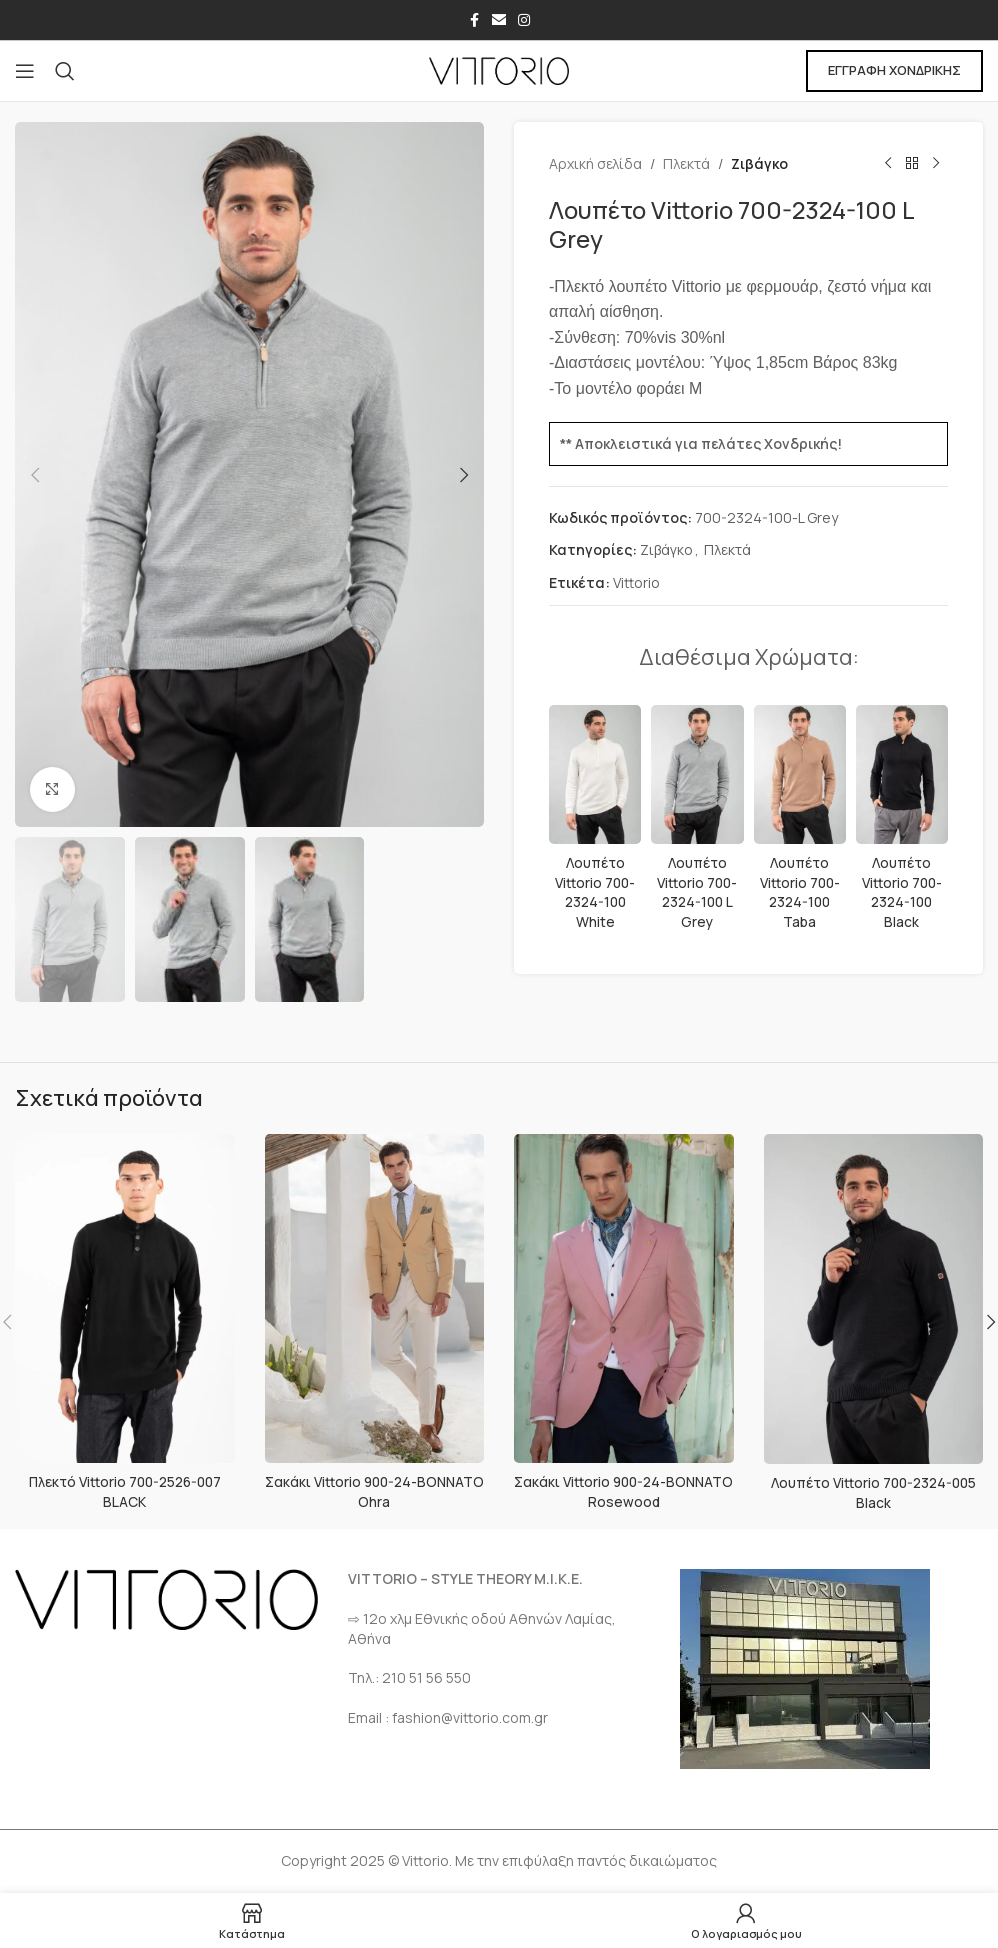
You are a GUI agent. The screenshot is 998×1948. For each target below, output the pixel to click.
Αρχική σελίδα (595, 163)
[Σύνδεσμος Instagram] (524, 20)
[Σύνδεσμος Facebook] (474, 20)
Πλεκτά (686, 163)
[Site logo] (499, 69)
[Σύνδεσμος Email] (499, 20)
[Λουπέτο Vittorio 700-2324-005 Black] (874, 1299)
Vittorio (636, 582)
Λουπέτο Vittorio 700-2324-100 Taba (800, 892)
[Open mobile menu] (25, 71)
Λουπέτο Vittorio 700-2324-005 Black (873, 1492)
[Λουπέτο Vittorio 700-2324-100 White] (595, 774)
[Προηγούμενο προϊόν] (888, 164)
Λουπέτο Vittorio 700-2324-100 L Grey (697, 892)
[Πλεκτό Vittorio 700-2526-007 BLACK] (125, 1298)
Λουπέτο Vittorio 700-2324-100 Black (902, 892)
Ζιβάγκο (759, 163)
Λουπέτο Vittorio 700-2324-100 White (595, 892)
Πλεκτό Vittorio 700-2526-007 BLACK (125, 1491)
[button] (35, 475)
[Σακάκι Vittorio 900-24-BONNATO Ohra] (375, 1298)
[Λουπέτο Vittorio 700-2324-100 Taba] (800, 774)
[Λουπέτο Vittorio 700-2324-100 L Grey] (697, 774)
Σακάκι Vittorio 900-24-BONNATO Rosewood (623, 1491)
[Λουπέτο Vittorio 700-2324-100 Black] (902, 774)
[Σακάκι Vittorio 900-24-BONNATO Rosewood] (624, 1298)
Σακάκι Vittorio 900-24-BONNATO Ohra (374, 1491)
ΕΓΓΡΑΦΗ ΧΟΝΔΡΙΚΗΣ (894, 70)
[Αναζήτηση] (65, 71)
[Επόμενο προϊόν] (936, 164)
